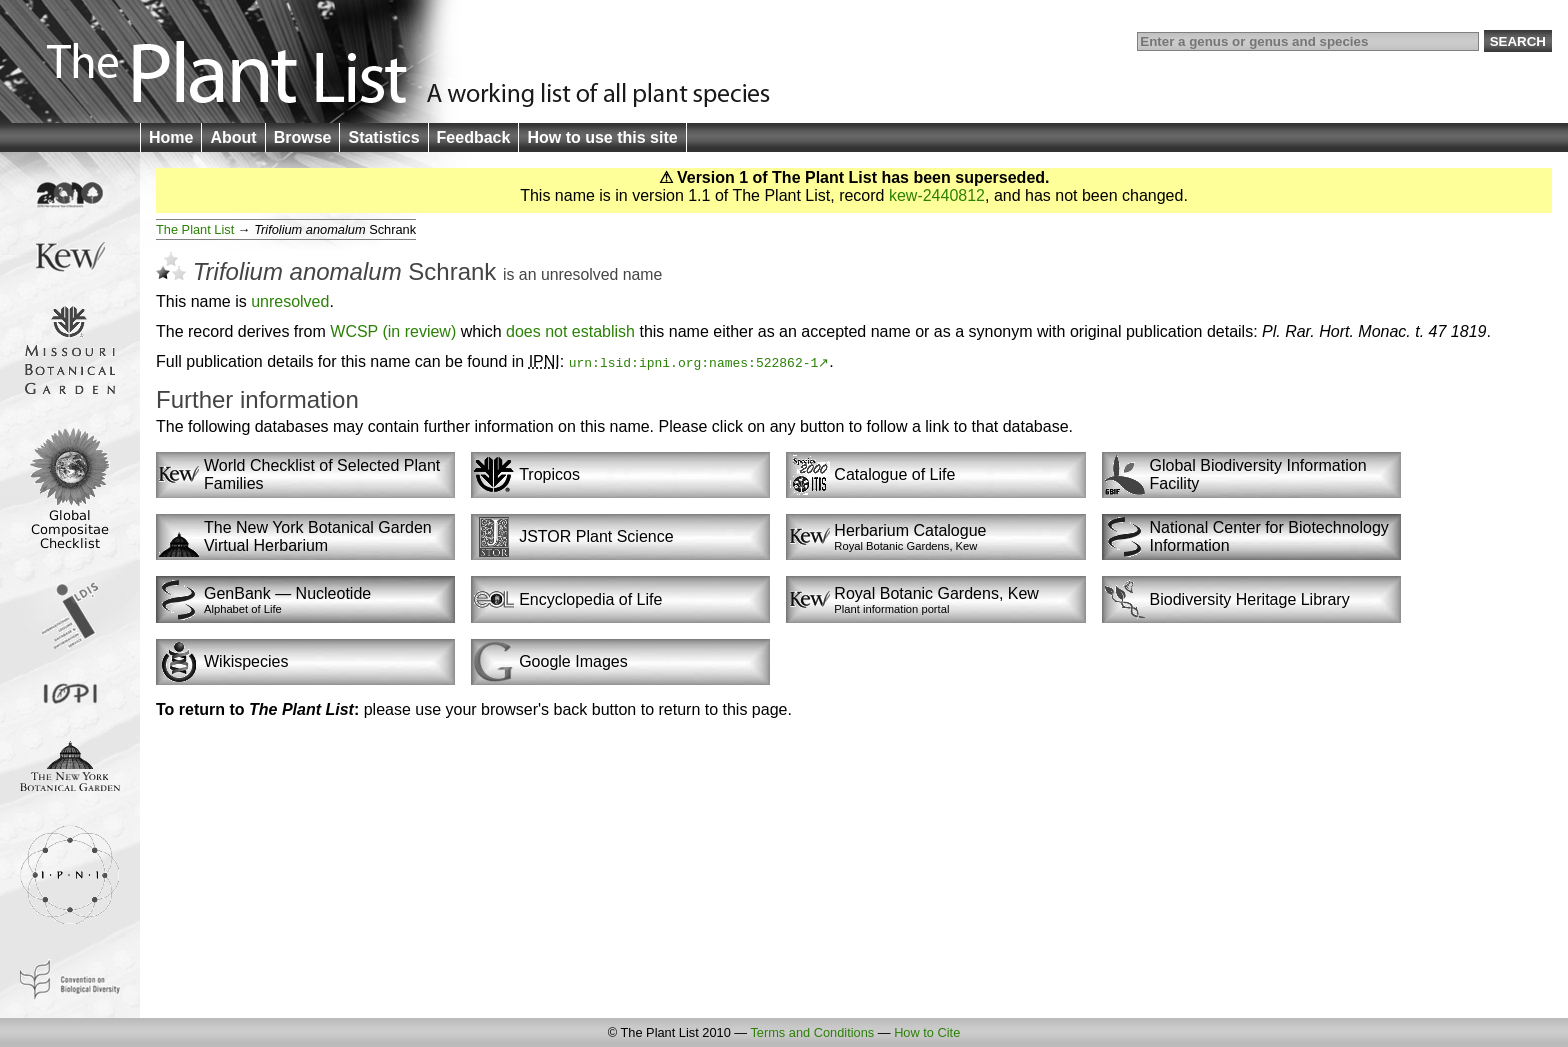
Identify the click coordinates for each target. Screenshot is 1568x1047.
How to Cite (927, 1032)
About (233, 137)
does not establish (570, 331)
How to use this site (602, 137)
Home (171, 137)
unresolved (579, 274)
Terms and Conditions (812, 1032)
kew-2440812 (937, 195)
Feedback (474, 137)
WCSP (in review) (393, 331)
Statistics (383, 137)
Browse (303, 137)
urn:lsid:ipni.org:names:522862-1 (694, 362)
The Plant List (195, 229)
